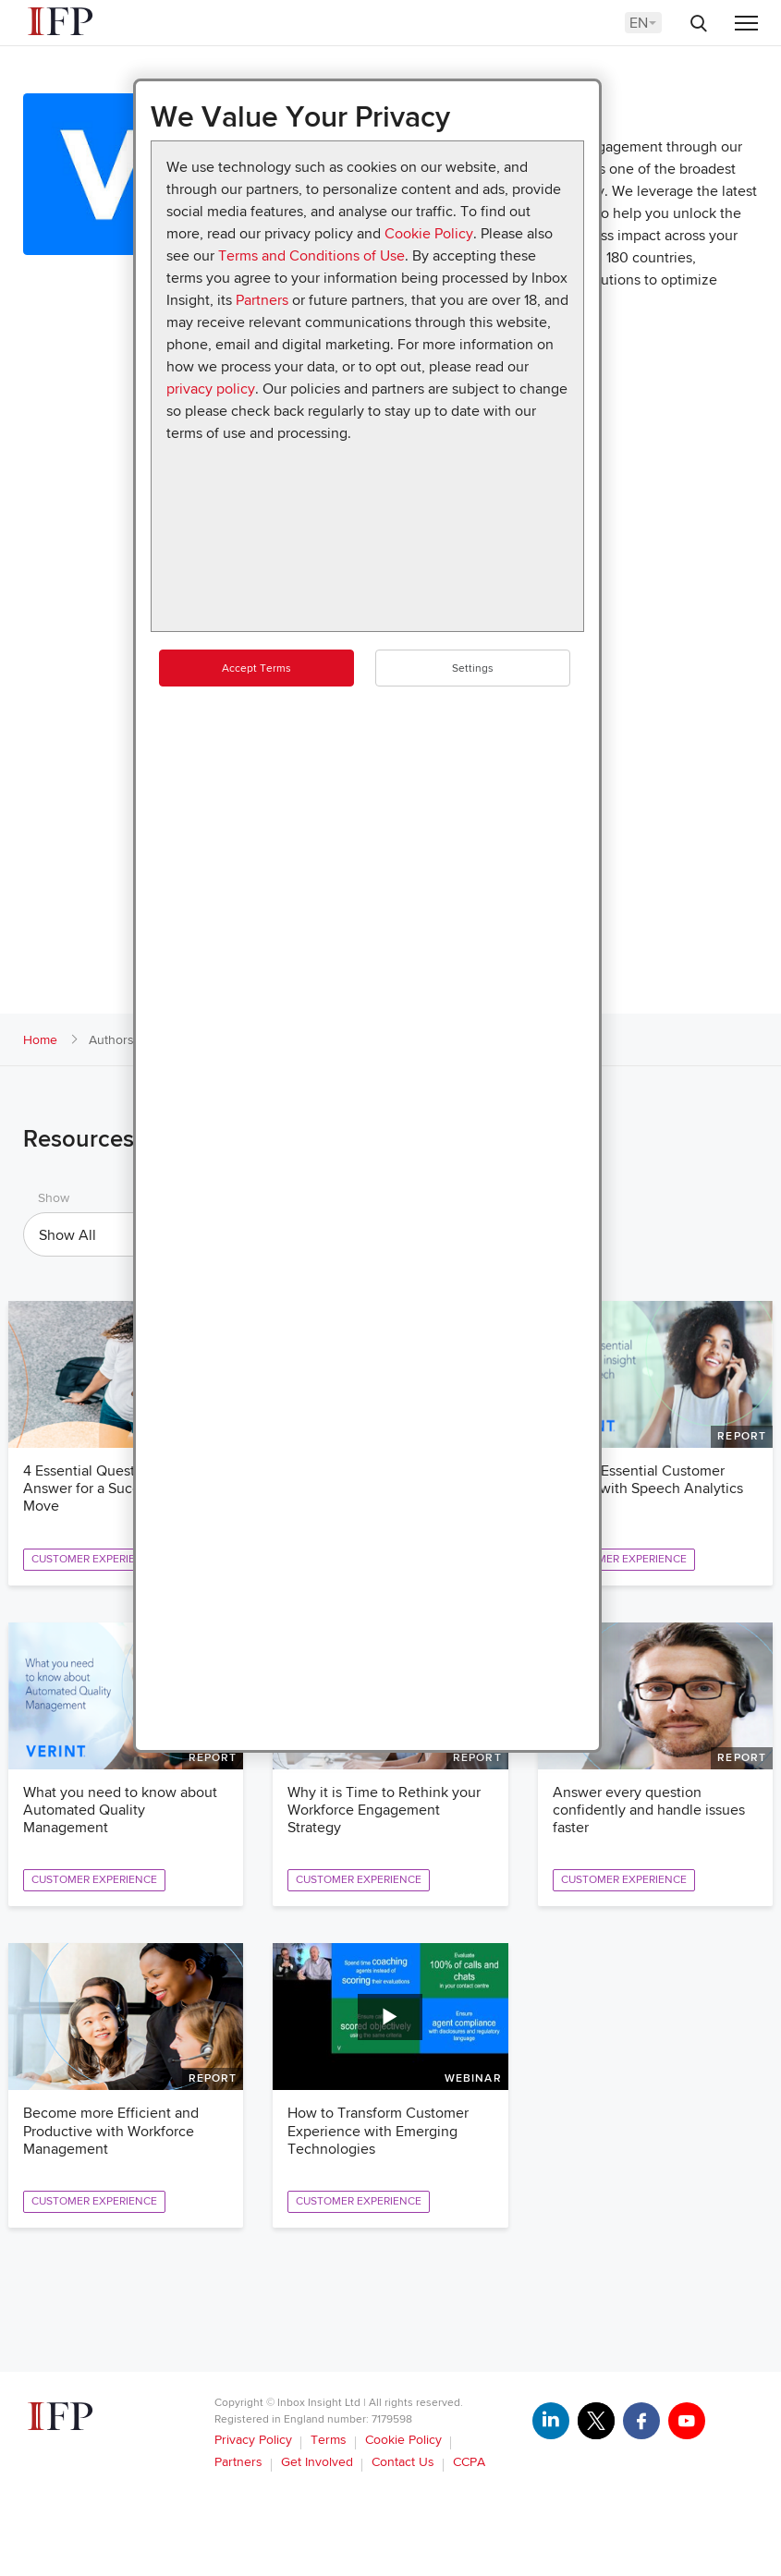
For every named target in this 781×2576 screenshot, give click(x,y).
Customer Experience (94, 1559)
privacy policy (210, 389)
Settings (473, 668)
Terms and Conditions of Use (311, 256)
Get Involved (317, 2462)
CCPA (469, 2462)
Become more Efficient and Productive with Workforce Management (111, 2130)
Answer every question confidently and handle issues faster (649, 1810)
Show (53, 1198)
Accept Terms (256, 668)
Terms (329, 2440)
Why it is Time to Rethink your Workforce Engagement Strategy (384, 1810)
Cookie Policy (428, 234)
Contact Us (403, 2462)
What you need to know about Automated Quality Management (120, 1810)
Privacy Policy (253, 2440)
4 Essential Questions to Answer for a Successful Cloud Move (121, 1488)
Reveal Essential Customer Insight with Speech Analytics (648, 1480)
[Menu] (746, 24)
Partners (262, 300)
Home (40, 1040)
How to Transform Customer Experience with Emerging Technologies (378, 2130)
